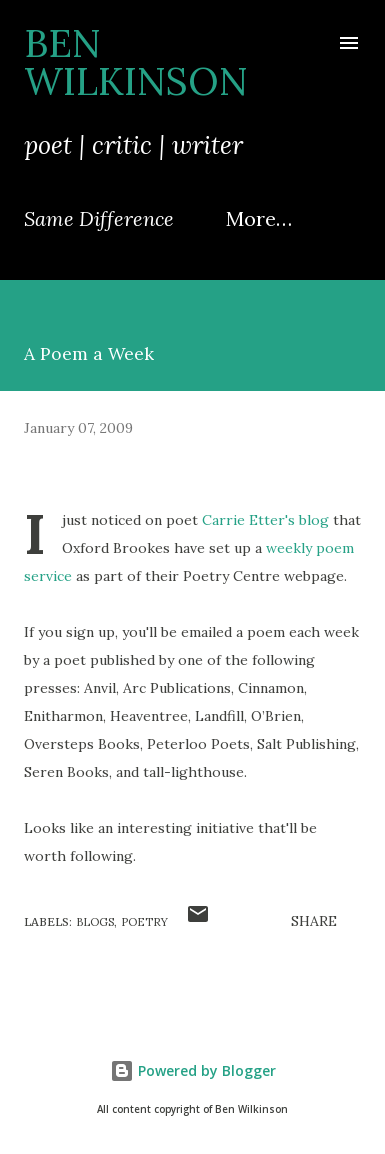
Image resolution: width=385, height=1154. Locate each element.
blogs (95, 922)
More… (259, 218)
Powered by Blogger (193, 1070)
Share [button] (314, 921)
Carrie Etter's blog (265, 520)
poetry (144, 922)
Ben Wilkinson (136, 62)
